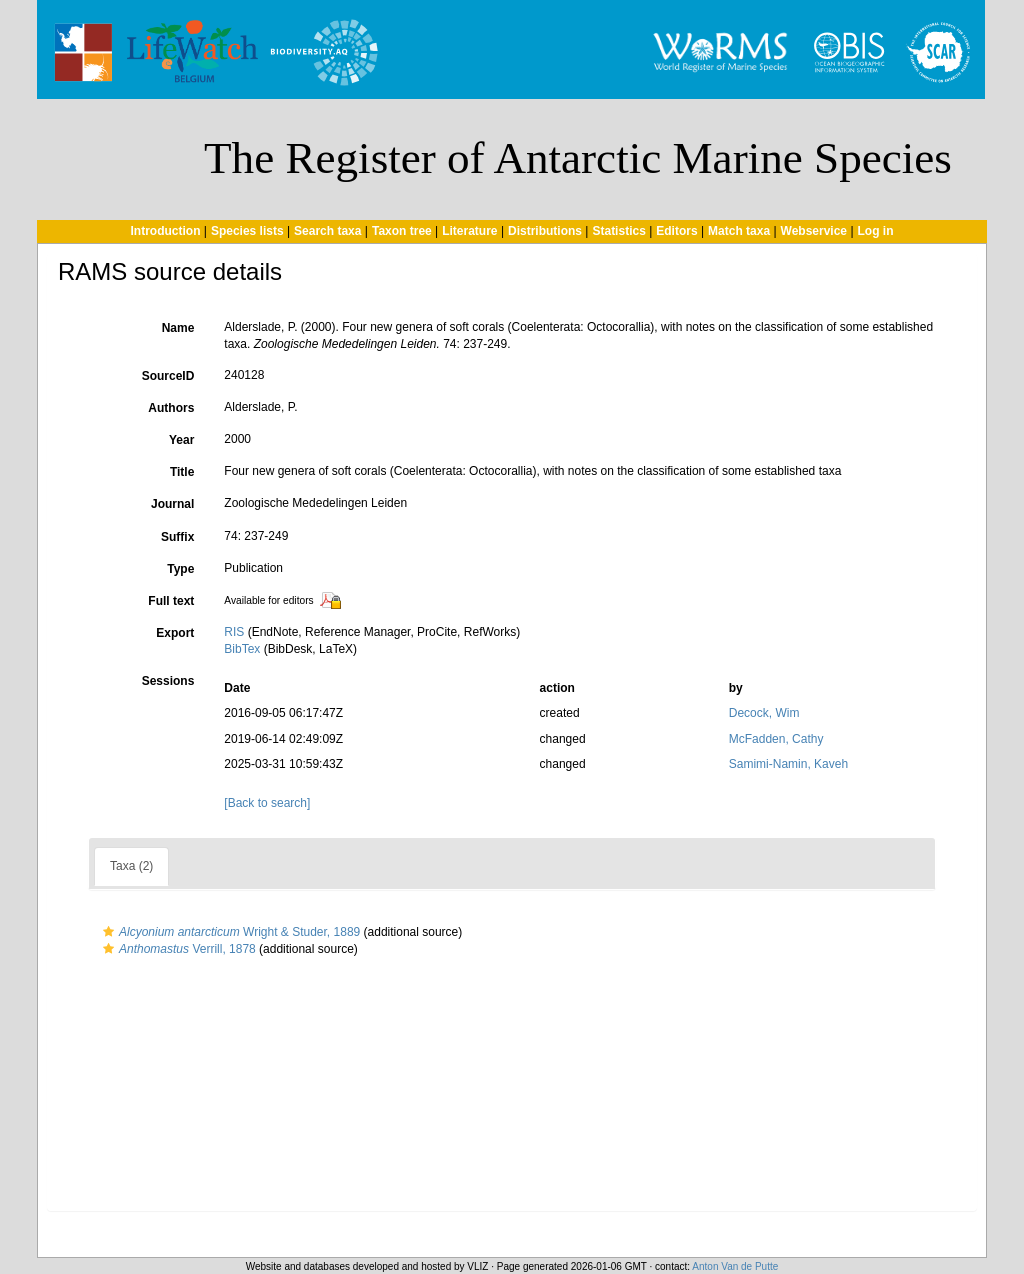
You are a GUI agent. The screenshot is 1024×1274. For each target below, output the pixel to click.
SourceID (168, 376)
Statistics (618, 231)
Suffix (177, 537)
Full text (171, 601)
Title (182, 472)
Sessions (168, 681)
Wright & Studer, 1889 (229, 932)
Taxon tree (402, 231)
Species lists (247, 231)
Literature (469, 231)
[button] (108, 932)
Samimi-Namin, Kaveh (788, 764)
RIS (234, 632)
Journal (172, 504)
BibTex (242, 649)
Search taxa (327, 231)
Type (180, 569)
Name (178, 328)
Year (181, 440)
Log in (876, 231)
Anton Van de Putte (735, 1266)
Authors (171, 408)
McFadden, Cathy (776, 739)
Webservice (814, 231)
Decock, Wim (764, 713)
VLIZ (477, 1266)
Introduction (165, 231)
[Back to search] (267, 803)
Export (175, 633)
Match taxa (739, 231)
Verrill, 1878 (177, 949)
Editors (676, 231)
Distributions (545, 231)
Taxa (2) (131, 866)
